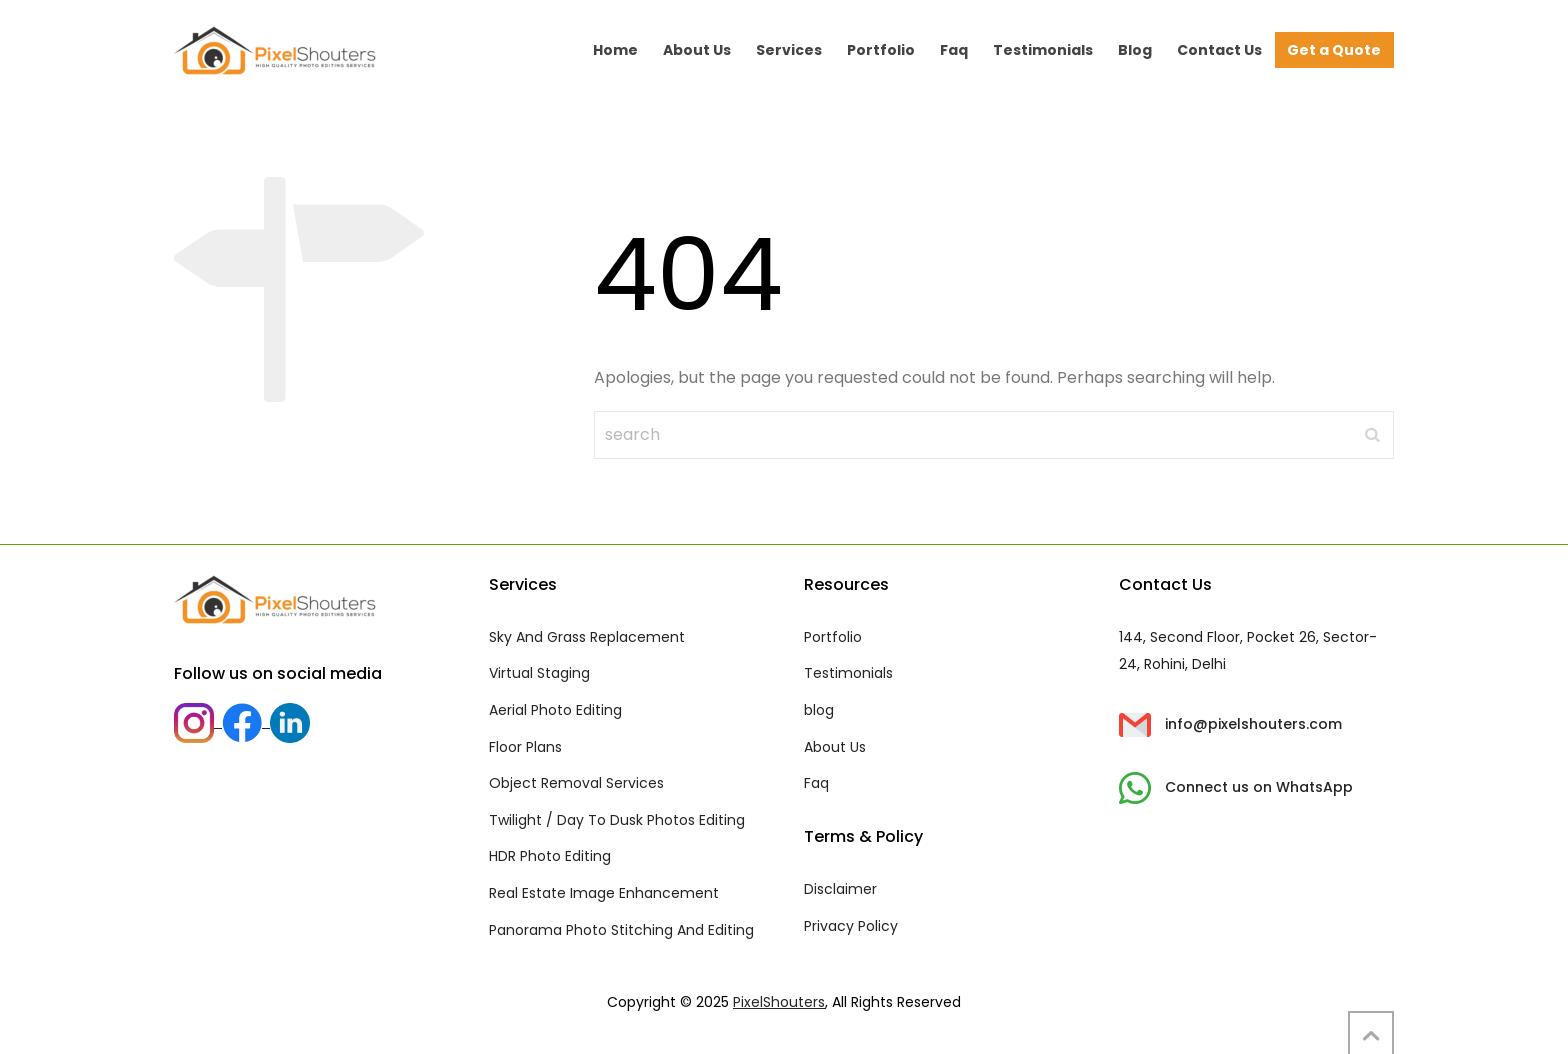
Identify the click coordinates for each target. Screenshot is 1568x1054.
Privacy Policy (851, 926)
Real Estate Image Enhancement (604, 893)
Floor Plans (525, 747)
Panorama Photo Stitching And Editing (621, 930)
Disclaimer (840, 889)
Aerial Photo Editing (555, 710)
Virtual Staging (539, 673)
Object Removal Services (576, 783)
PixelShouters (779, 1002)
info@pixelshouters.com (1230, 724)
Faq (816, 783)
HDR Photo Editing (550, 856)
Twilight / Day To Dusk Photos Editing (617, 820)
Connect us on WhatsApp (1236, 787)
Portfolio (833, 637)
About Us (835, 747)
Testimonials (848, 673)
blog (819, 710)
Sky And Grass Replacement (587, 637)
